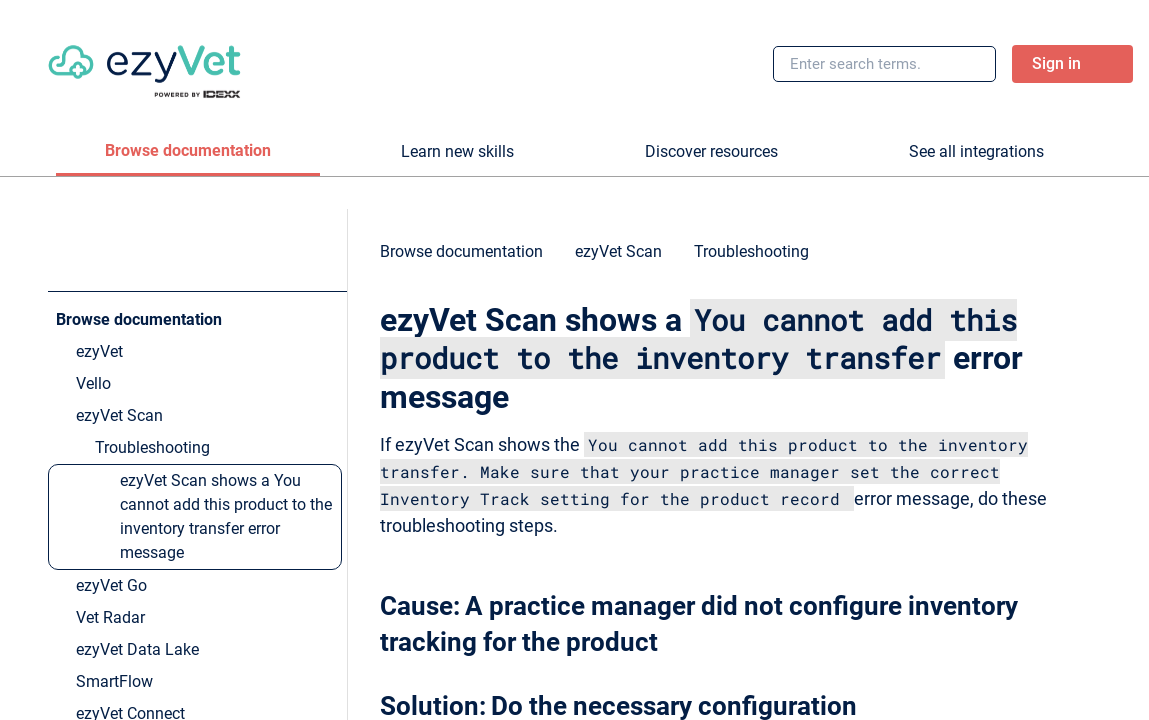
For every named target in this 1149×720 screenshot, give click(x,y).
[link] (144, 64)
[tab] (188, 152)
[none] (1093, 261)
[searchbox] (959, 64)
